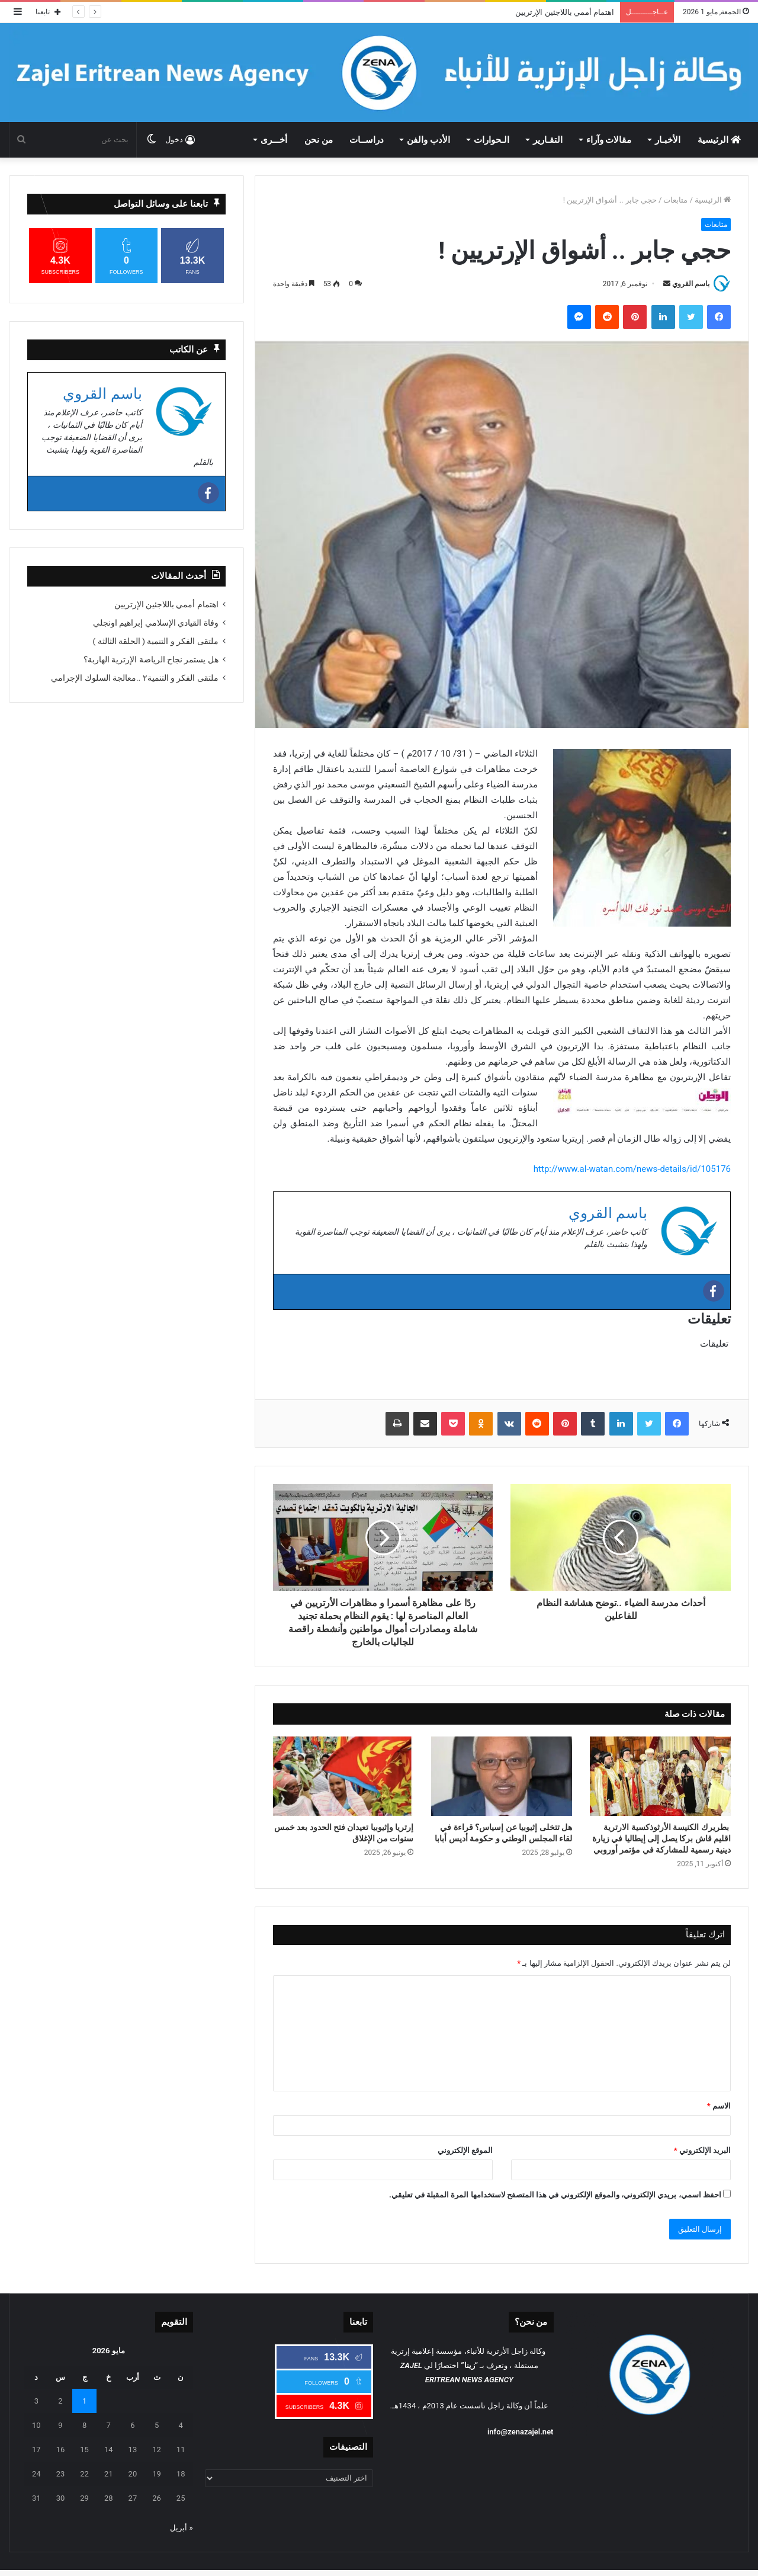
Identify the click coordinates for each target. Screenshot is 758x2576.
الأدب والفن (428, 139)
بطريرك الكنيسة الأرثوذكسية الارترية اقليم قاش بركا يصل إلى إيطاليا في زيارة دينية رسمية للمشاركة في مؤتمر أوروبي (661, 1838)
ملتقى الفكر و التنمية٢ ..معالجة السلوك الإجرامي (135, 678)
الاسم (719, 2105)
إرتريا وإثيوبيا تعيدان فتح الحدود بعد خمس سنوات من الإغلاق (344, 1832)
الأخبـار (667, 139)
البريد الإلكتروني (702, 2150)
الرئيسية (719, 139)
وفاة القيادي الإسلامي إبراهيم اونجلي (156, 622)
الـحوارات (491, 139)
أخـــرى (274, 139)
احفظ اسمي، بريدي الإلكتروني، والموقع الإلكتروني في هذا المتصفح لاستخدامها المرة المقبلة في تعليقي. (555, 2194)
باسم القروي (690, 284)
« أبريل (181, 2527)
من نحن (318, 139)
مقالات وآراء (609, 139)
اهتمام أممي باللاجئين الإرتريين (564, 12)
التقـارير (548, 139)
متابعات (675, 200)
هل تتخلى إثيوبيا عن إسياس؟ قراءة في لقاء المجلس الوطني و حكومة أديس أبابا (503, 1832)
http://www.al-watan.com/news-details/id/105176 (632, 1169)
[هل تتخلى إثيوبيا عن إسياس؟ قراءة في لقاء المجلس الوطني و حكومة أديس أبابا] (501, 1776)
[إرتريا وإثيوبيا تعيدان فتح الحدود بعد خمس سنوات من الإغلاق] (343, 1776)
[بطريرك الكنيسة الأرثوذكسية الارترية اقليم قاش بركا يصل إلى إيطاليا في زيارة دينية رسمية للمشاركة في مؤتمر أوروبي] (660, 1776)
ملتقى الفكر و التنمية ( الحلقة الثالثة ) (156, 641)
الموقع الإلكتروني (465, 2150)
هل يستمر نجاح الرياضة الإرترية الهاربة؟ (151, 659)
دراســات (366, 139)
